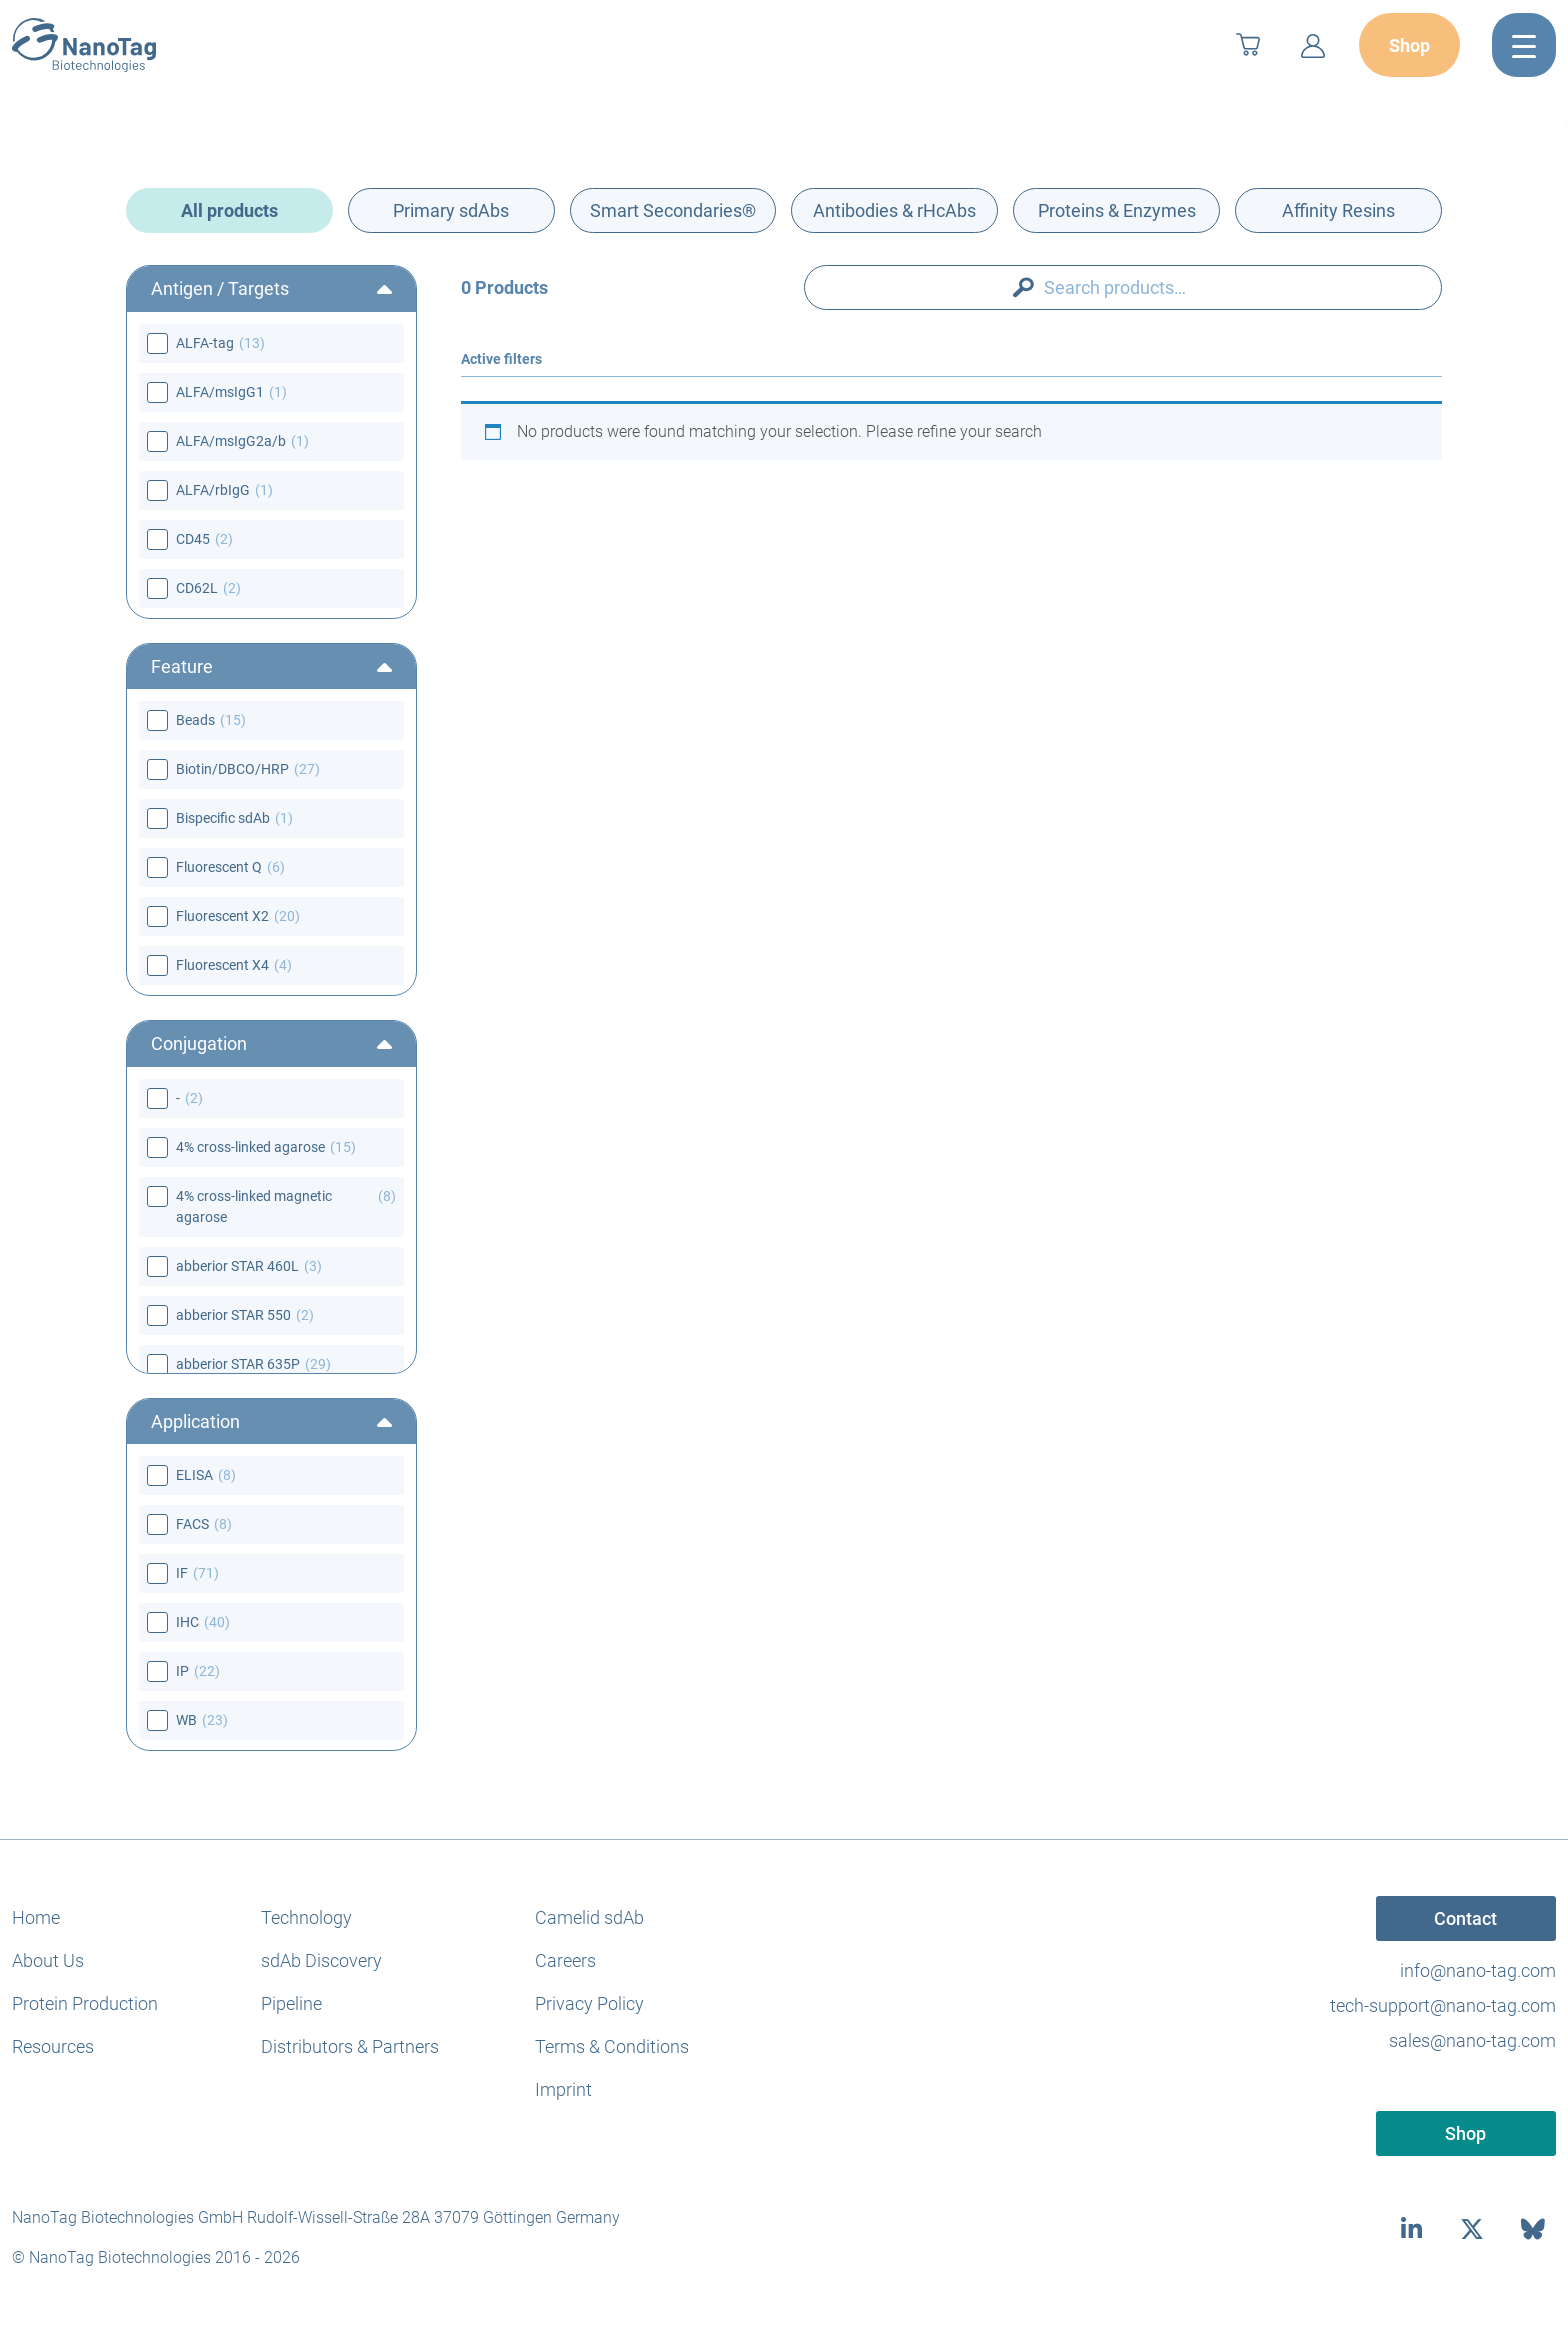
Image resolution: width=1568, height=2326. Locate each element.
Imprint (563, 2089)
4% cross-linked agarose (250, 1147)
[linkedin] (1411, 2228)
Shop (1409, 45)
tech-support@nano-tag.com (1443, 2005)
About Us (48, 1960)
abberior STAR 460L (237, 1266)
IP (182, 1671)
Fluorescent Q (219, 867)
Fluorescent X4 (222, 965)
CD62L (197, 588)
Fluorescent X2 (222, 916)
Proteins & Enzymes (1117, 210)
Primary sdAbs (451, 210)
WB (186, 1720)
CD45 (193, 539)
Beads (195, 720)
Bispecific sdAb (223, 818)
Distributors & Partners (350, 2046)
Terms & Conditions (612, 2046)
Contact (1465, 1918)
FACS (192, 1524)
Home (36, 1917)
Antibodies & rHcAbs (894, 210)
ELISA (194, 1475)
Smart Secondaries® (673, 210)
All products (229, 210)
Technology (306, 1917)
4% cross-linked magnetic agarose (254, 1206)
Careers (565, 1960)
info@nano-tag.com (1478, 1970)
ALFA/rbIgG (213, 490)
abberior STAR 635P (238, 1364)
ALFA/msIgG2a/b (231, 441)
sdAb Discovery (321, 1960)
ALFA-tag (205, 343)
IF (182, 1573)
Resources (53, 2046)
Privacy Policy (589, 2003)
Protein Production (85, 2003)
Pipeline (291, 2003)
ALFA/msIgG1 (220, 392)
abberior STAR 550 (233, 1315)
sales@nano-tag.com (1472, 2040)
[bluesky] (1533, 2228)
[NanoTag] (84, 45)
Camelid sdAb (589, 1917)
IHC (187, 1622)
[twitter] (1472, 2228)
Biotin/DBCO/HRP (232, 769)
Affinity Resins (1338, 210)
